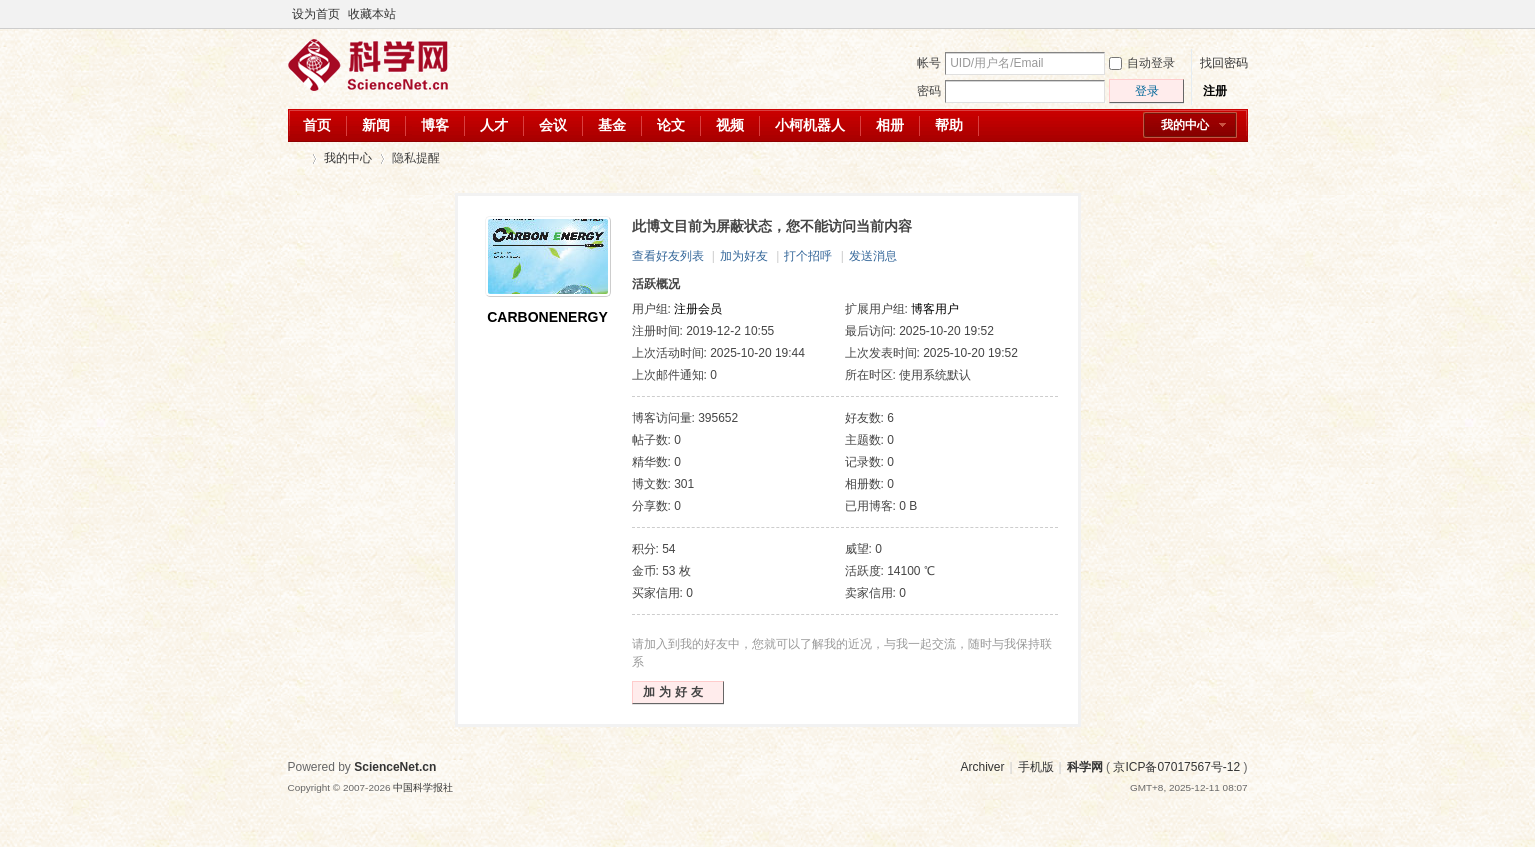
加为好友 (744, 256)
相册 (890, 125)
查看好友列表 (668, 256)
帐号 (929, 63)
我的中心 (1185, 125)
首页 (317, 125)
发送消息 (873, 256)
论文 (671, 125)
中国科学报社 (423, 787)
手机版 (1036, 767)
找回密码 (1224, 63)
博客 (435, 125)
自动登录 (1142, 63)
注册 (1215, 91)
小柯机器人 (810, 125)
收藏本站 (372, 14)
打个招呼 (808, 256)
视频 (730, 125)
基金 (612, 125)
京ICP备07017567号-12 (1176, 767)
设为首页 (316, 14)
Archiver (982, 767)
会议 (553, 125)
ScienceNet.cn (395, 767)
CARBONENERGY (547, 317)
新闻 (376, 125)
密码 (929, 91)
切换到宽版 (1236, 14)
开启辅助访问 (1220, 14)
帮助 (949, 125)
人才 (494, 125)
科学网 (296, 158)
